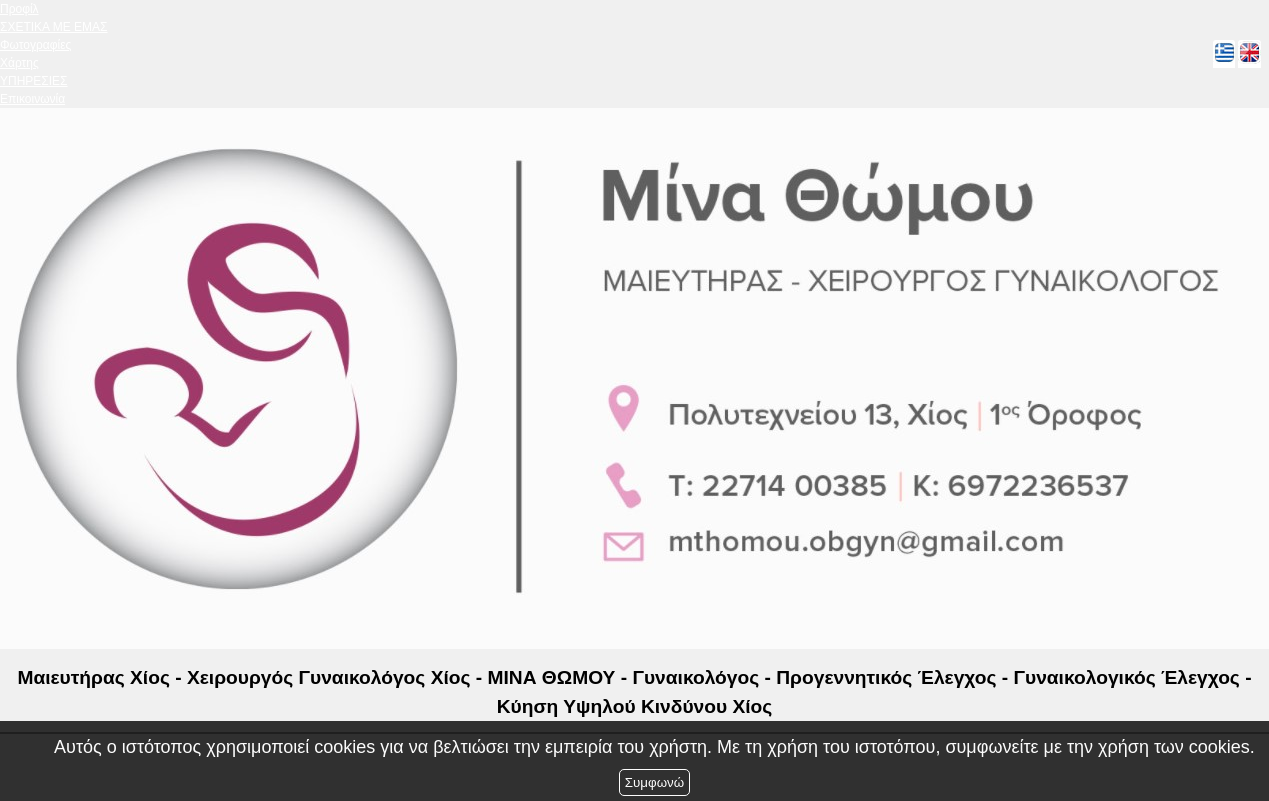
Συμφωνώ (654, 782)
